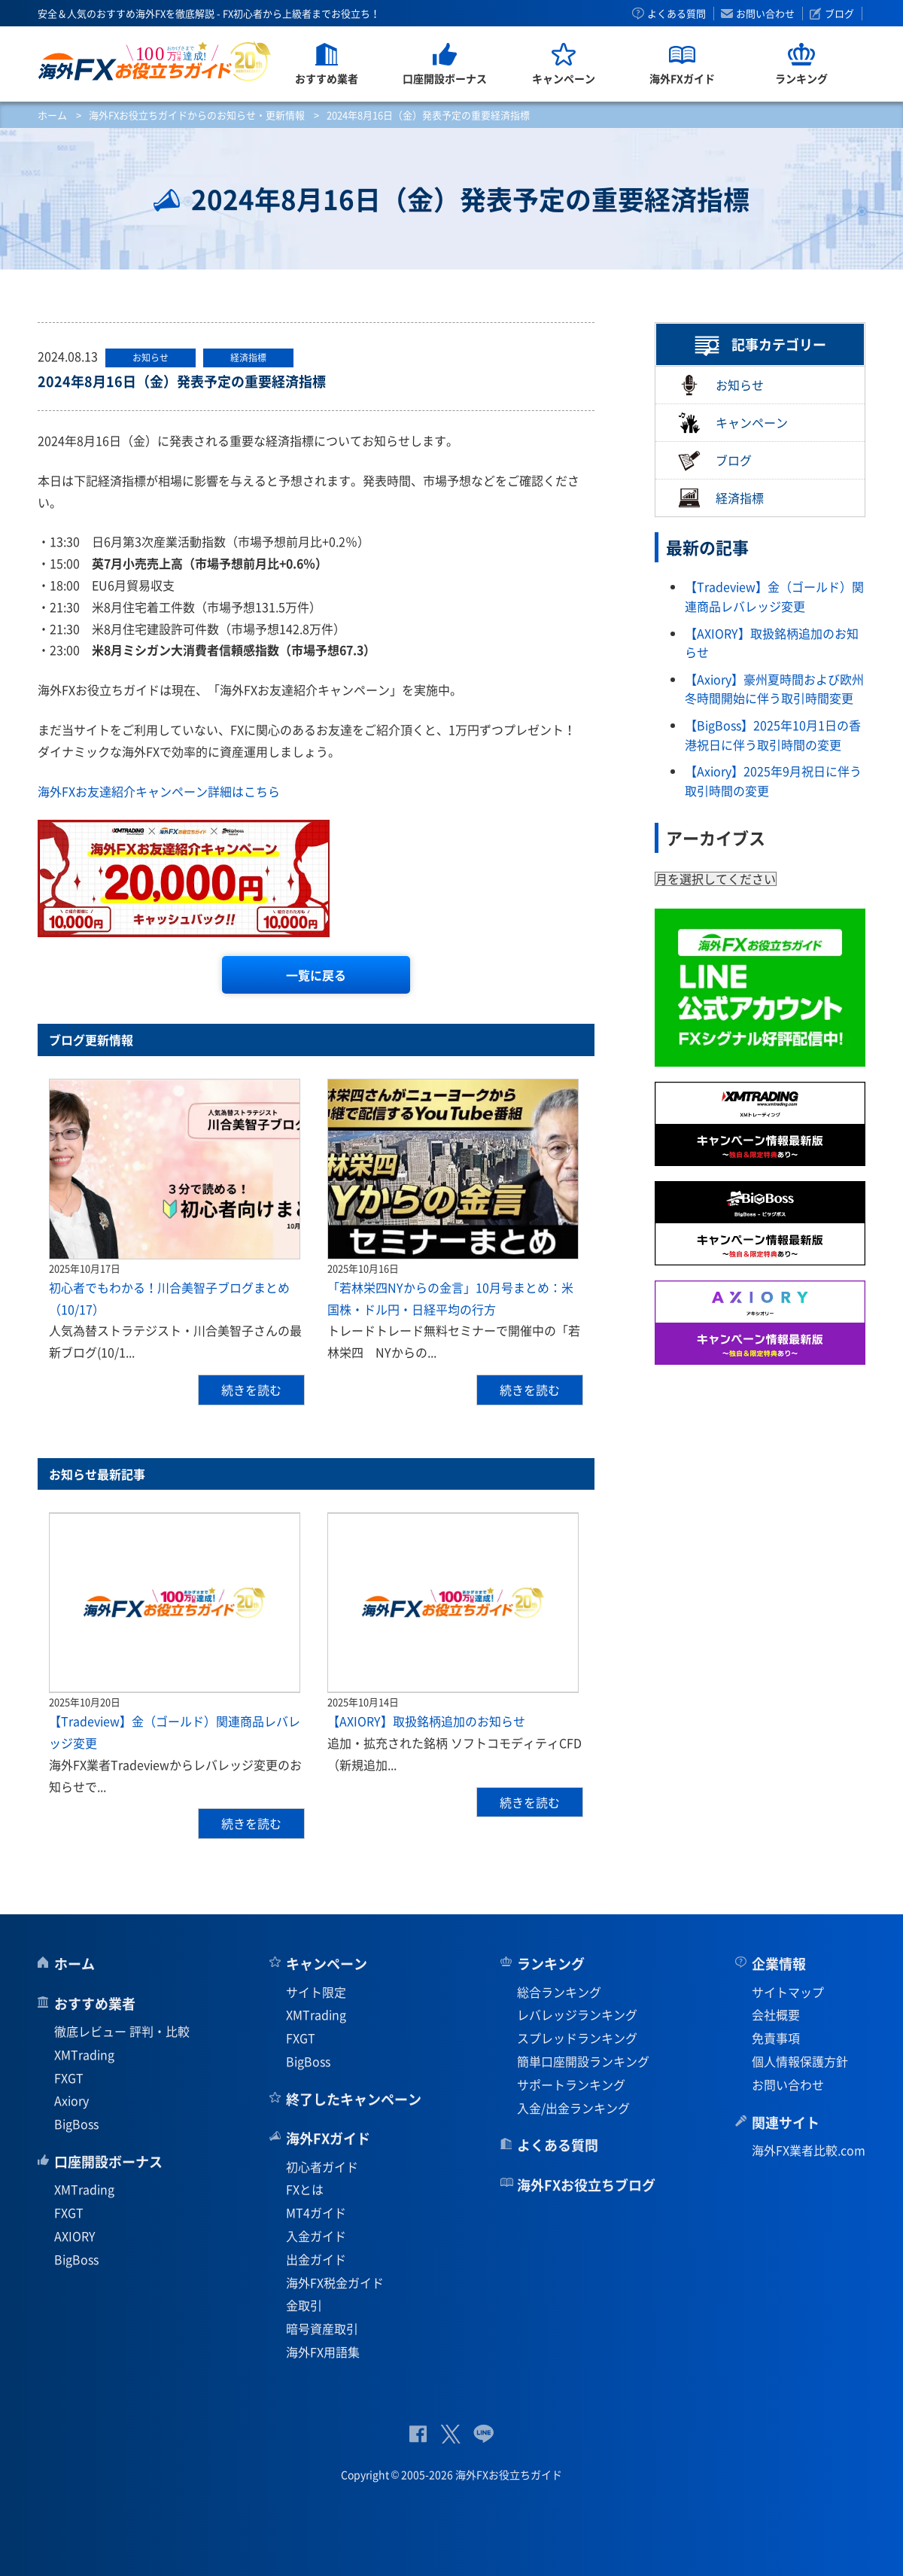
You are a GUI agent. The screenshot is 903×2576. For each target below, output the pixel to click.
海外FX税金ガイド (335, 2282)
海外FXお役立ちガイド (155, 61)
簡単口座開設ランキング (583, 2061)
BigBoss (76, 2124)
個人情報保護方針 (800, 2061)
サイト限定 (316, 1992)
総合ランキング (559, 1992)
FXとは (305, 2189)
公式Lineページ (483, 2434)
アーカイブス (715, 837)
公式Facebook (418, 2434)
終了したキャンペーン (353, 2099)
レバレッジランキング (577, 2014)
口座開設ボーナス (108, 2161)
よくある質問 (676, 13)
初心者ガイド (322, 2166)
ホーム (52, 115)
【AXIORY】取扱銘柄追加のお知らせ (426, 1721)
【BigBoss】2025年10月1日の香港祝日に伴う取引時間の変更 (773, 735)
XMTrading (84, 2054)
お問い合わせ (765, 13)
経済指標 (721, 498)
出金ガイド (316, 2259)
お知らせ (721, 385)
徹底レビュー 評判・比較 (122, 2031)
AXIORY (75, 2236)
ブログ (839, 13)
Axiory (71, 2100)
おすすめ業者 (94, 2003)
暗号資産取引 (322, 2328)
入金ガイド (316, 2236)
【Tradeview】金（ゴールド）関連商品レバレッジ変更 (774, 596)
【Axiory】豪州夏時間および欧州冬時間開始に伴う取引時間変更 (774, 689)
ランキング (551, 1963)
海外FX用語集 (323, 2352)
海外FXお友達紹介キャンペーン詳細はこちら (159, 791)
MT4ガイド (316, 2212)
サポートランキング (571, 2084)
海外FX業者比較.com (808, 2150)
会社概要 (776, 2014)
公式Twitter (450, 2434)
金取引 (304, 2305)
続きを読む (251, 1390)
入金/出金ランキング (573, 2108)
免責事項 (776, 2038)
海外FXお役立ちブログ (586, 2185)
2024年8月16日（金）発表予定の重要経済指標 (182, 381)
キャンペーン (733, 423)
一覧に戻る (316, 975)
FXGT (69, 2078)
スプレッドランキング (577, 2038)
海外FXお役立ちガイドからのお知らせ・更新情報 (197, 115)
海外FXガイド (328, 2138)
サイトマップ (788, 1992)
